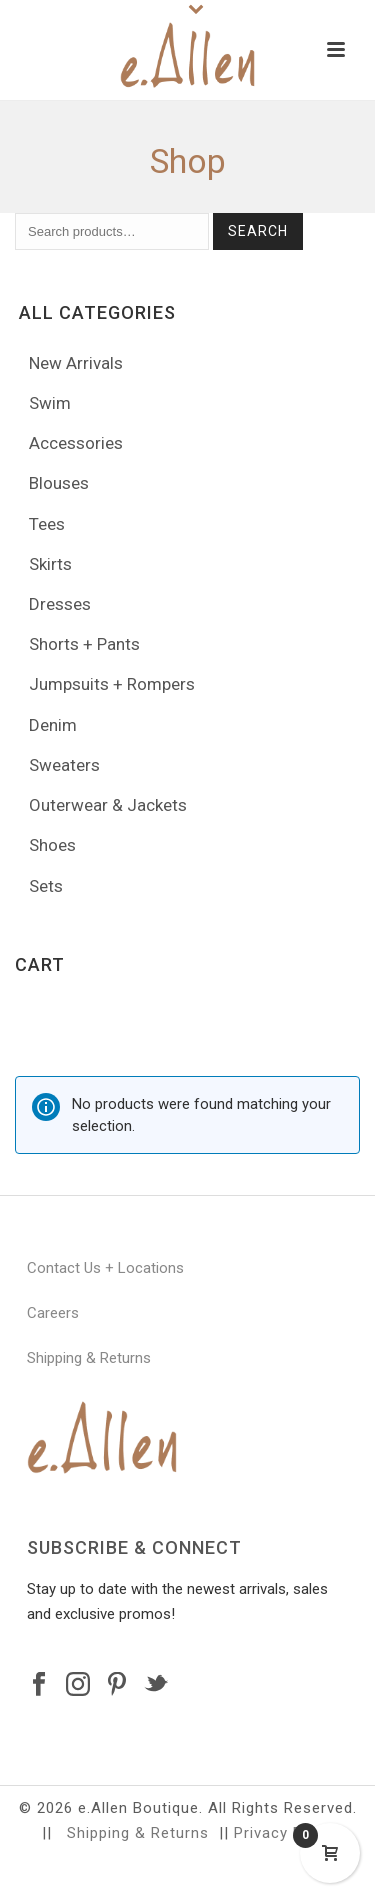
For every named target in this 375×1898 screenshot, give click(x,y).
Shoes (52, 845)
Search (258, 231)
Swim (50, 403)
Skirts (50, 564)
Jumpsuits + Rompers (112, 684)
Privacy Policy (286, 1833)
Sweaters (64, 765)
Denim (53, 725)
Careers (53, 1313)
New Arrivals (76, 363)
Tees (47, 524)
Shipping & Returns (89, 1358)
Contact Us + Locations (105, 1268)
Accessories (76, 443)
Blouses (59, 483)
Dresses (60, 604)
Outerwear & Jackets (108, 805)
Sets (46, 886)
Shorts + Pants (84, 644)
